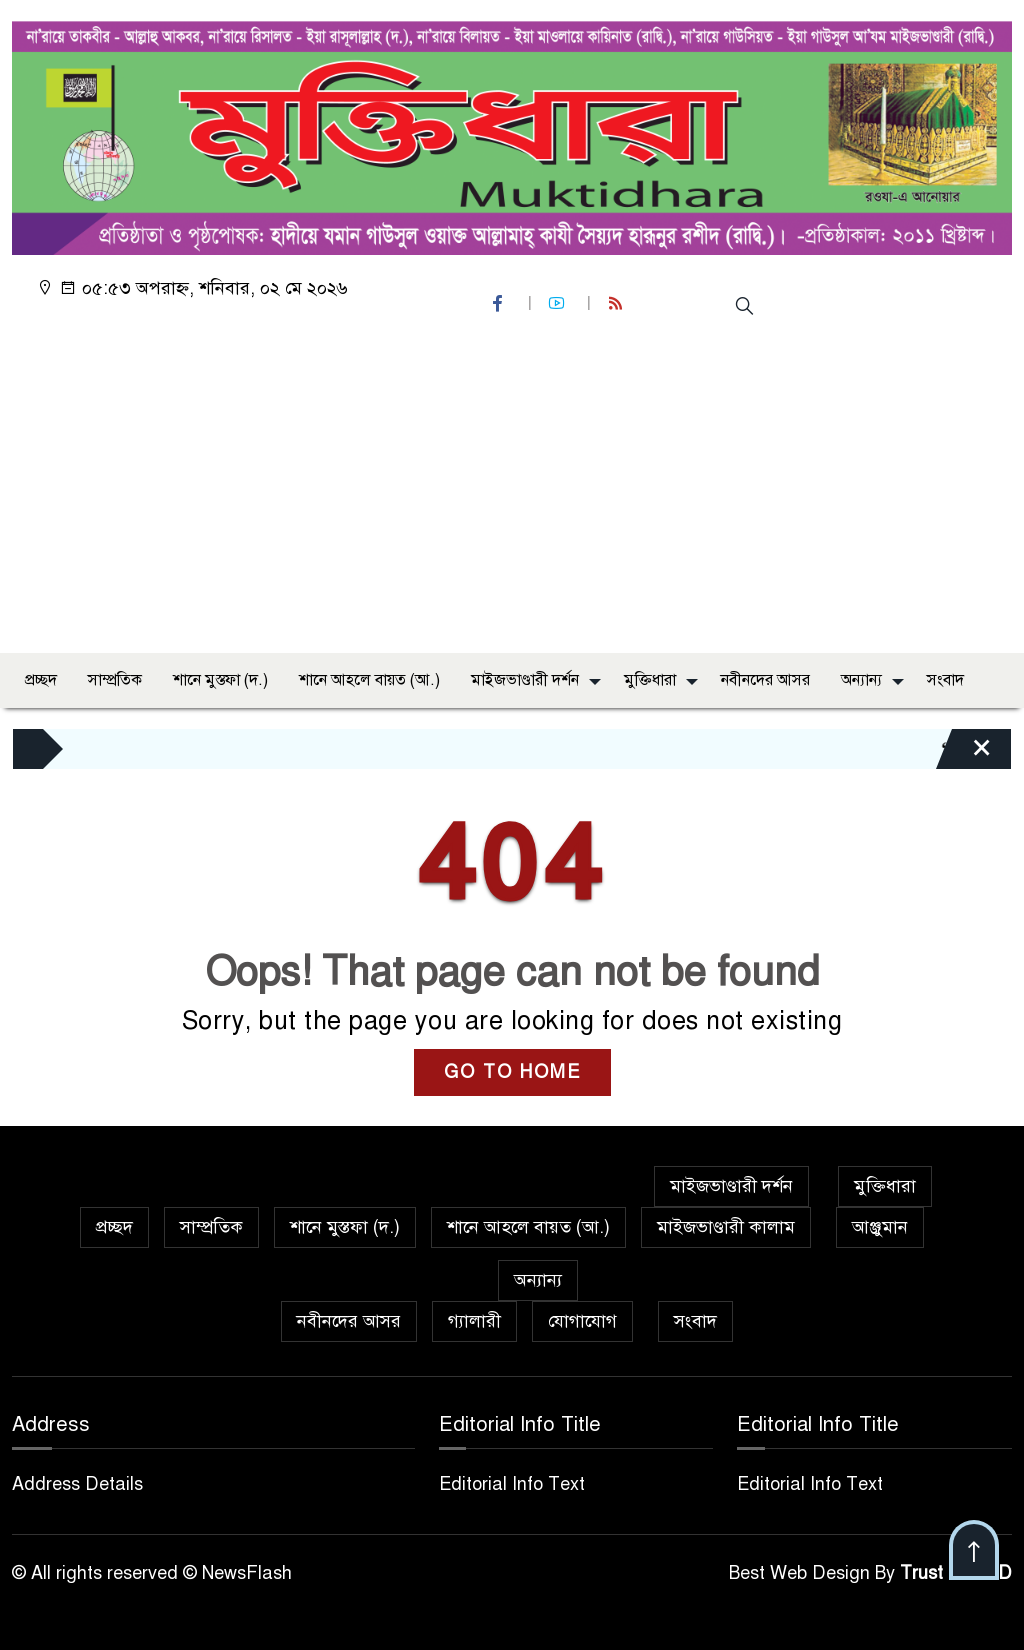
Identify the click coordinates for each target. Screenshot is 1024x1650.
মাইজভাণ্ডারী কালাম (726, 1227)
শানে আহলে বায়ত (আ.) (369, 680)
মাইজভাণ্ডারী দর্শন (525, 680)
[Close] (964, 754)
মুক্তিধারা (650, 680)
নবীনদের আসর (765, 680)
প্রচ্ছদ (41, 680)
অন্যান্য (861, 680)
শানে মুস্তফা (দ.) (220, 680)
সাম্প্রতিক (115, 680)
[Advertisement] (512, 488)
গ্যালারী (474, 1321)
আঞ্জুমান (880, 1227)
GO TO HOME (512, 1072)
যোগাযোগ (582, 1321)
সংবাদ (945, 680)
